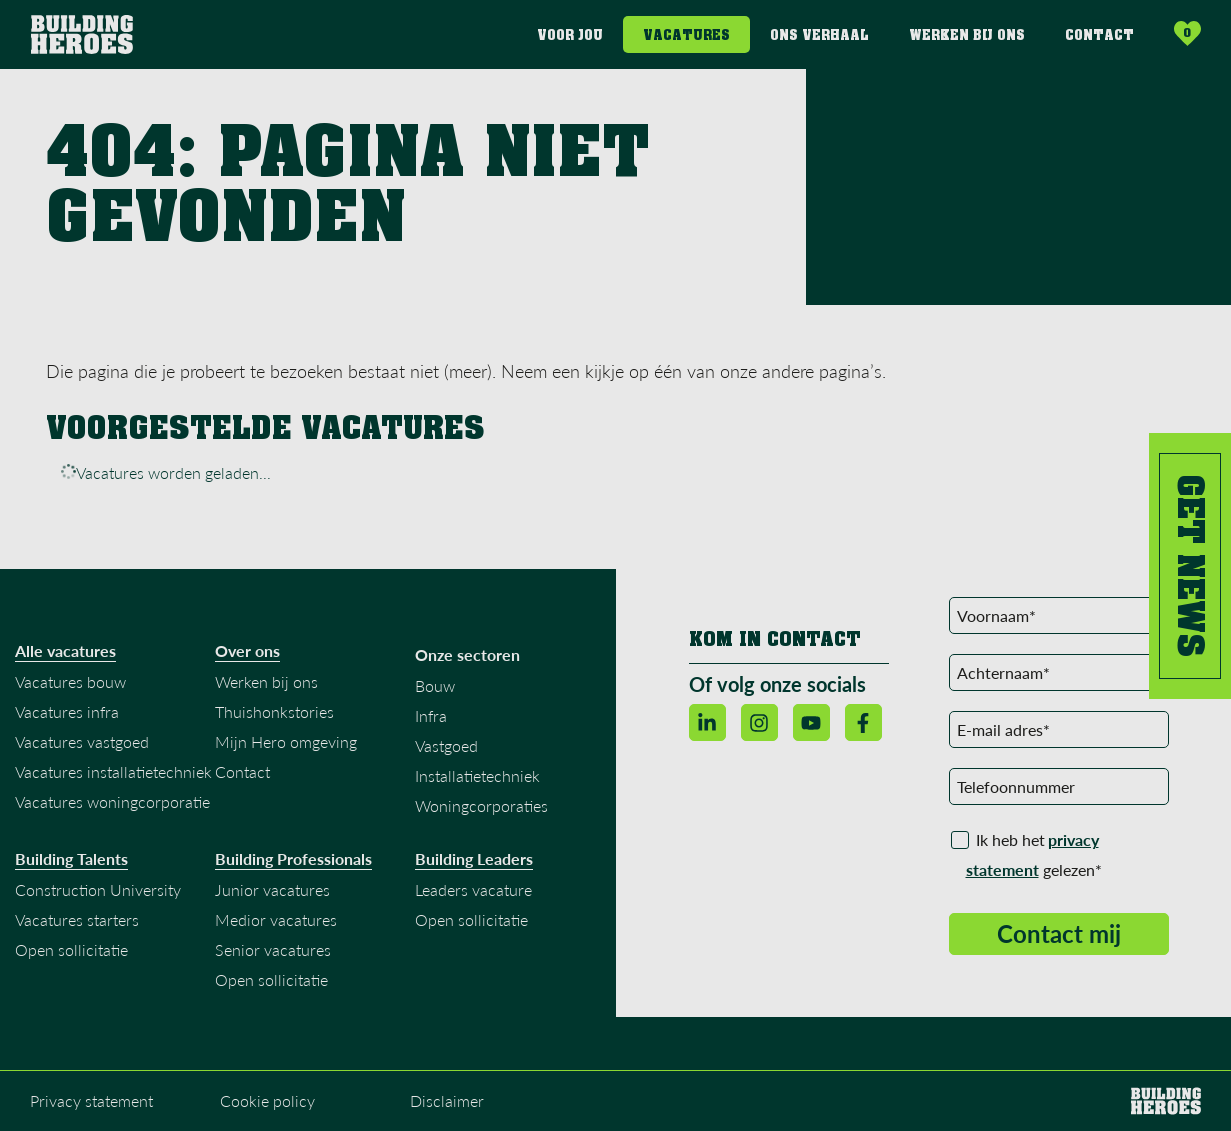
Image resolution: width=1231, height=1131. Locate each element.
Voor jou (570, 35)
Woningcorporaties (481, 813)
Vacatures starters (77, 927)
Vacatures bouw (70, 689)
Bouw (435, 693)
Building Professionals (293, 867)
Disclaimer (447, 1108)
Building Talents (71, 867)
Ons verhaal (819, 35)
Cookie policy (267, 1108)
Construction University (98, 897)
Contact (1099, 35)
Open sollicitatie (71, 957)
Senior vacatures (273, 957)
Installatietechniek (477, 783)
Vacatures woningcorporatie (112, 809)
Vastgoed (446, 753)
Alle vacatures (65, 659)
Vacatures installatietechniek (113, 779)
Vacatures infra (67, 719)
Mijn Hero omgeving (286, 749)
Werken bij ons (967, 35)
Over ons (247, 659)
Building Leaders (474, 867)
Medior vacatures (276, 927)
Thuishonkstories (274, 719)
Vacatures (686, 35)
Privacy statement (91, 1108)
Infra (431, 723)
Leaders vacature (473, 897)
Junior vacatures (272, 897)
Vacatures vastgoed (82, 749)
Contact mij (1059, 941)
